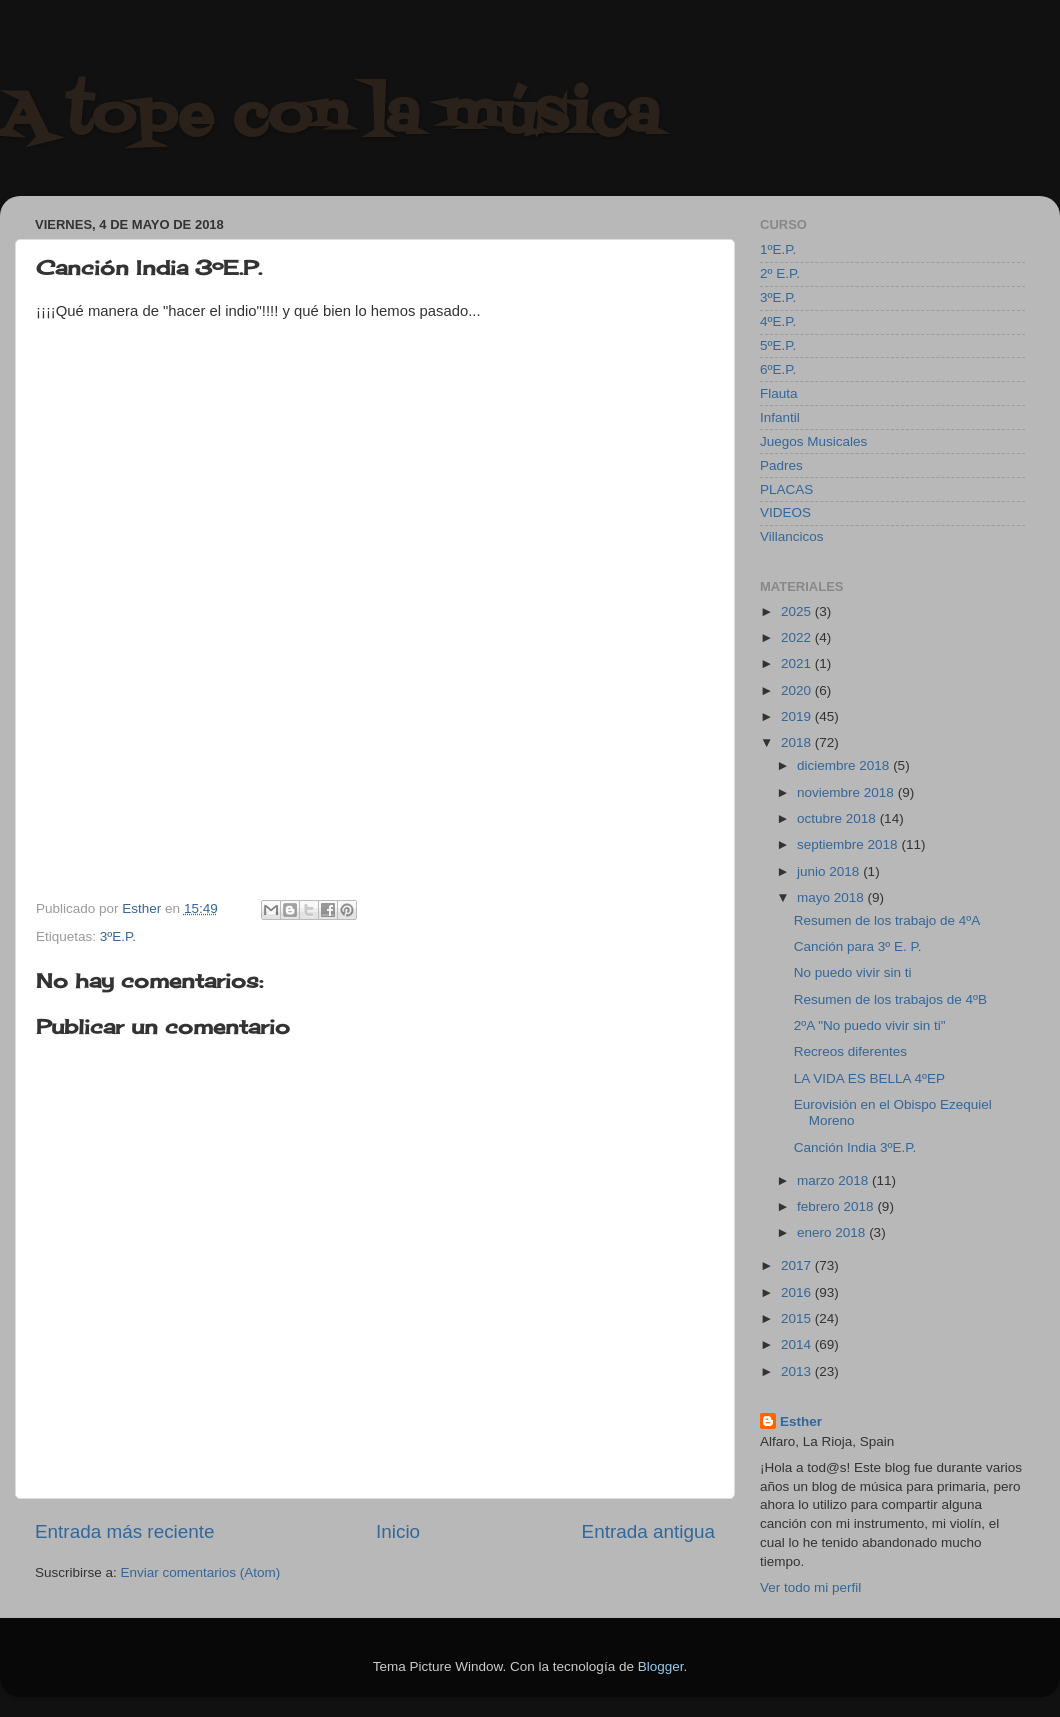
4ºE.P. (778, 321)
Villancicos (792, 536)
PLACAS (786, 489)
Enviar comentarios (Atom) (201, 1572)
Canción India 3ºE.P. (855, 1147)
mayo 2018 (832, 897)
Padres (781, 465)
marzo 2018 (834, 1180)
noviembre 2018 (847, 792)
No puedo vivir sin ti (853, 972)
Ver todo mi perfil (810, 1587)
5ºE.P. (778, 345)
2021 (798, 663)
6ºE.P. (778, 369)
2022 (798, 637)
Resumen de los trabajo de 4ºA (887, 920)
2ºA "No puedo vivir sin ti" (870, 1025)
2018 (798, 742)
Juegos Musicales (813, 441)
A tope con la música (330, 117)
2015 (798, 1318)
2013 (798, 1371)
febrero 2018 (837, 1206)
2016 (798, 1292)
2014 (798, 1344)
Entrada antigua (648, 1531)
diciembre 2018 (845, 765)
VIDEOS (785, 512)
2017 (798, 1265)
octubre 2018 (838, 818)
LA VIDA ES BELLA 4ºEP (869, 1078)
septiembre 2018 (849, 844)
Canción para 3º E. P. (858, 946)
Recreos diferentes (850, 1051)
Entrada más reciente (125, 1531)
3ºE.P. (118, 936)
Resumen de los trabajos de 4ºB (890, 999)
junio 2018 (830, 871)
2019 (798, 716)
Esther (801, 1421)
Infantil (780, 417)
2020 (798, 690)
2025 (798, 611)
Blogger (661, 1666)
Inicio (398, 1531)
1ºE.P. (778, 249)
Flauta (779, 393)
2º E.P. (780, 273)
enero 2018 (833, 1232)
